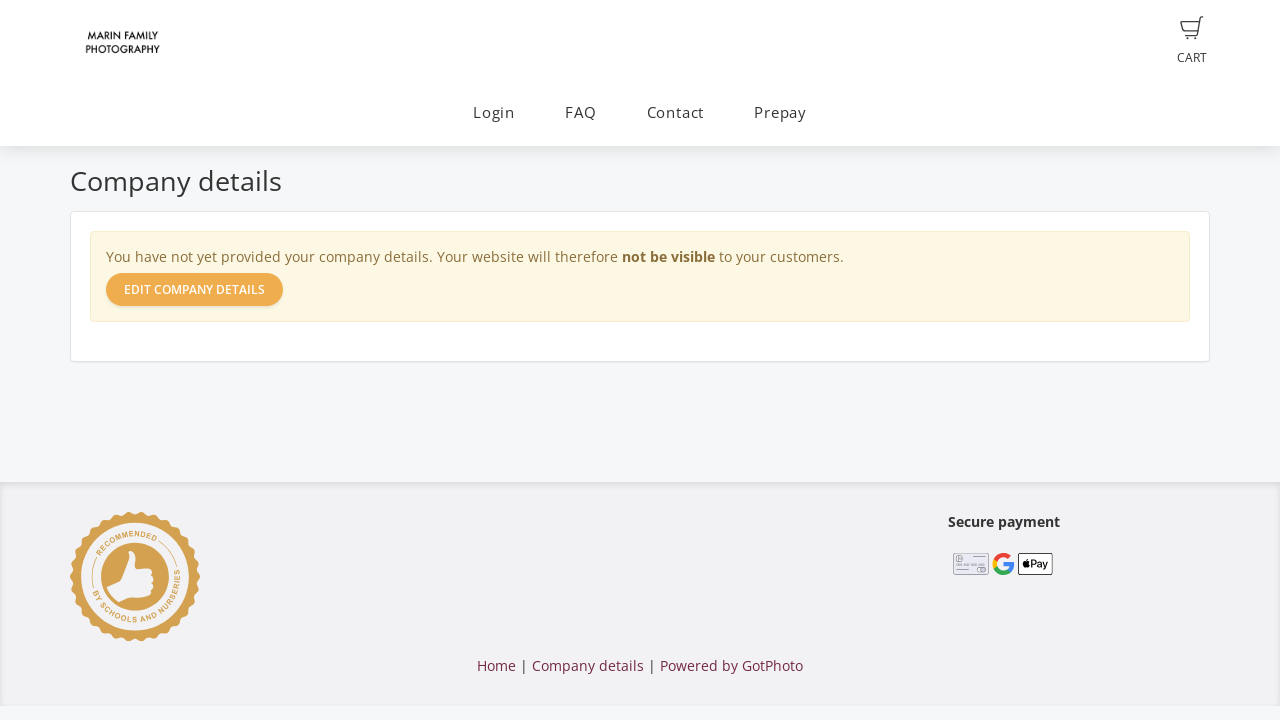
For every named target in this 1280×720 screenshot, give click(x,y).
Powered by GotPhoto (731, 665)
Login (494, 112)
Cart (1192, 41)
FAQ (580, 112)
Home (496, 665)
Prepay (780, 112)
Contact (675, 112)
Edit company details (194, 289)
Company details (588, 665)
